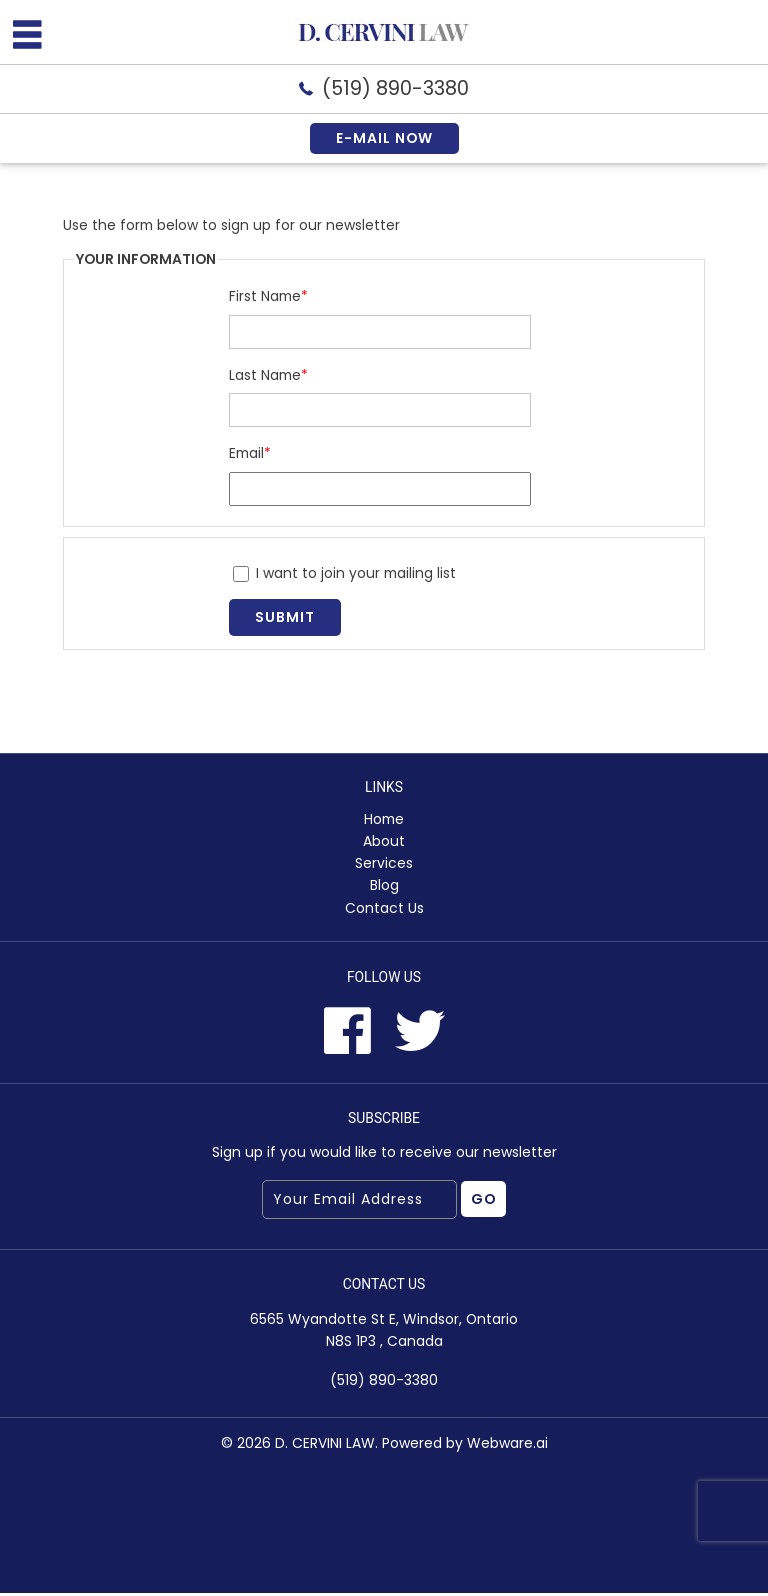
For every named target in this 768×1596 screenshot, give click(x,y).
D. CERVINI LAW (325, 1446)
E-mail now (384, 138)
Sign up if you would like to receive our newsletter (384, 1155)
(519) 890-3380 (396, 88)
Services (384, 864)
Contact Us (384, 909)
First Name (269, 297)
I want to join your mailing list (345, 573)
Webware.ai (507, 1446)
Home (384, 820)
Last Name (269, 375)
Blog (384, 887)
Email (251, 453)
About (384, 842)
